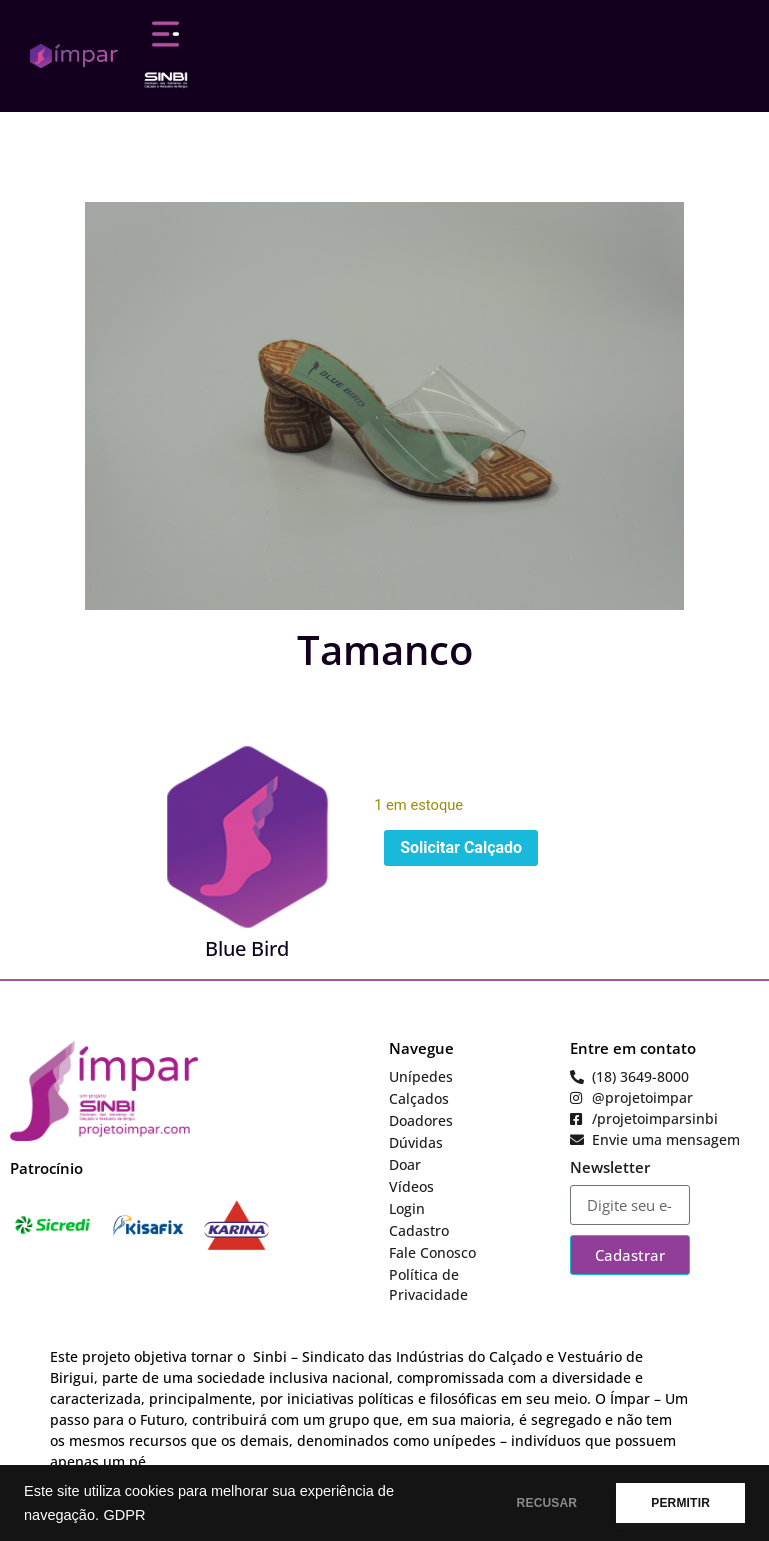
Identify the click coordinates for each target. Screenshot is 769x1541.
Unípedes (421, 1076)
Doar (405, 1164)
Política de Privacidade (428, 1284)
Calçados (419, 1098)
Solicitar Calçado (461, 847)
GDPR (124, 1515)
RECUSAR (547, 1503)
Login (407, 1208)
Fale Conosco (432, 1252)
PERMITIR (680, 1503)
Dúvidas (416, 1142)
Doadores (421, 1120)
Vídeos (411, 1186)
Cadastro (419, 1230)
